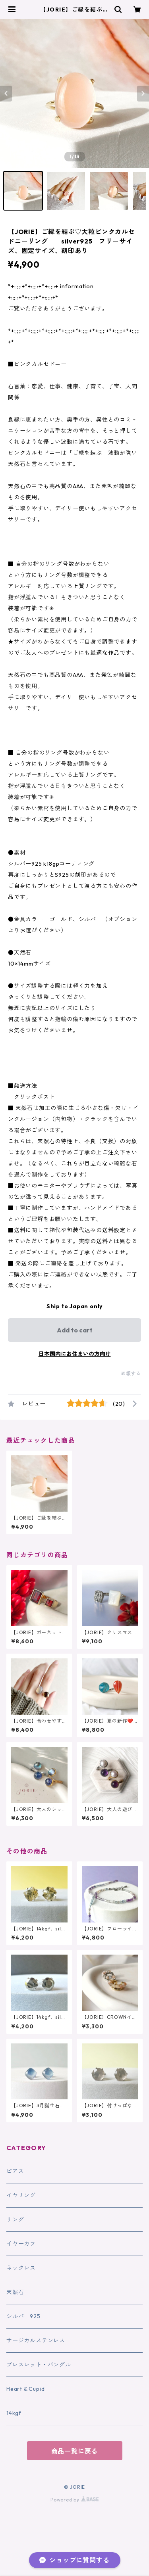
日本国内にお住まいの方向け (75, 1353)
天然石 (15, 2292)
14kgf (13, 2413)
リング (15, 2219)
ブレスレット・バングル (38, 2364)
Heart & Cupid (25, 2388)
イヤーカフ (21, 2243)
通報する (131, 1373)
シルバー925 (23, 2316)
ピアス (15, 2171)
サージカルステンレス (35, 2340)
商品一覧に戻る (74, 2451)
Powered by (74, 2500)
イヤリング (21, 2195)
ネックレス (21, 2267)
